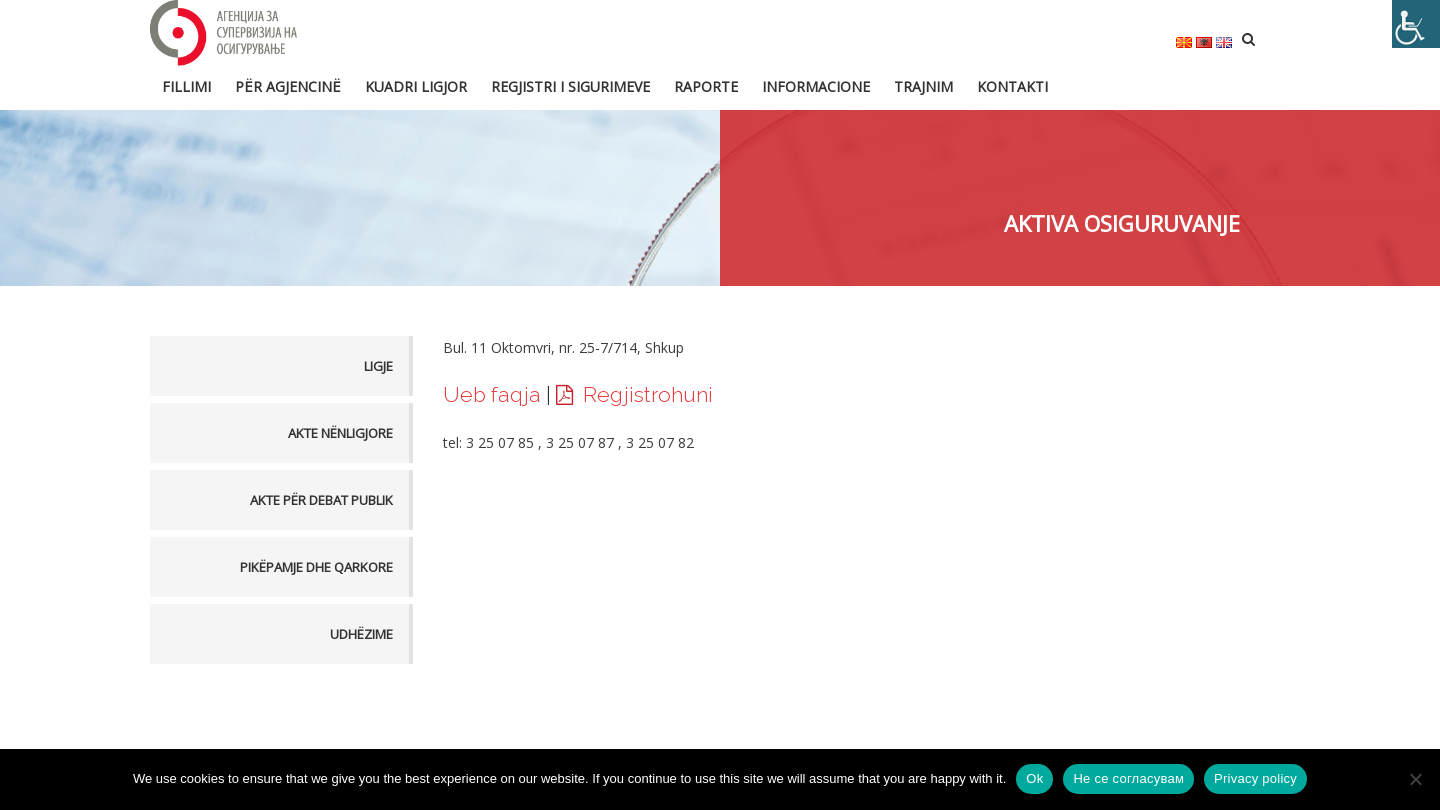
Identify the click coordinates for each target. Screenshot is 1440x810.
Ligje (378, 366)
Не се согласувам (1128, 778)
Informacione (816, 86)
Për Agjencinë (288, 86)
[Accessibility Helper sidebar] (1416, 24)
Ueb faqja (492, 394)
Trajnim (923, 86)
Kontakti (1012, 86)
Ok (1034, 778)
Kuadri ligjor (416, 86)
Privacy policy (1255, 778)
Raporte (706, 86)
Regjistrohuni (648, 394)
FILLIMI (186, 86)
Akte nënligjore (340, 433)
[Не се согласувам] (1415, 779)
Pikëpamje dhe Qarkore (316, 567)
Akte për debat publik (321, 500)
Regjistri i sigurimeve (570, 86)
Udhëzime (361, 634)
